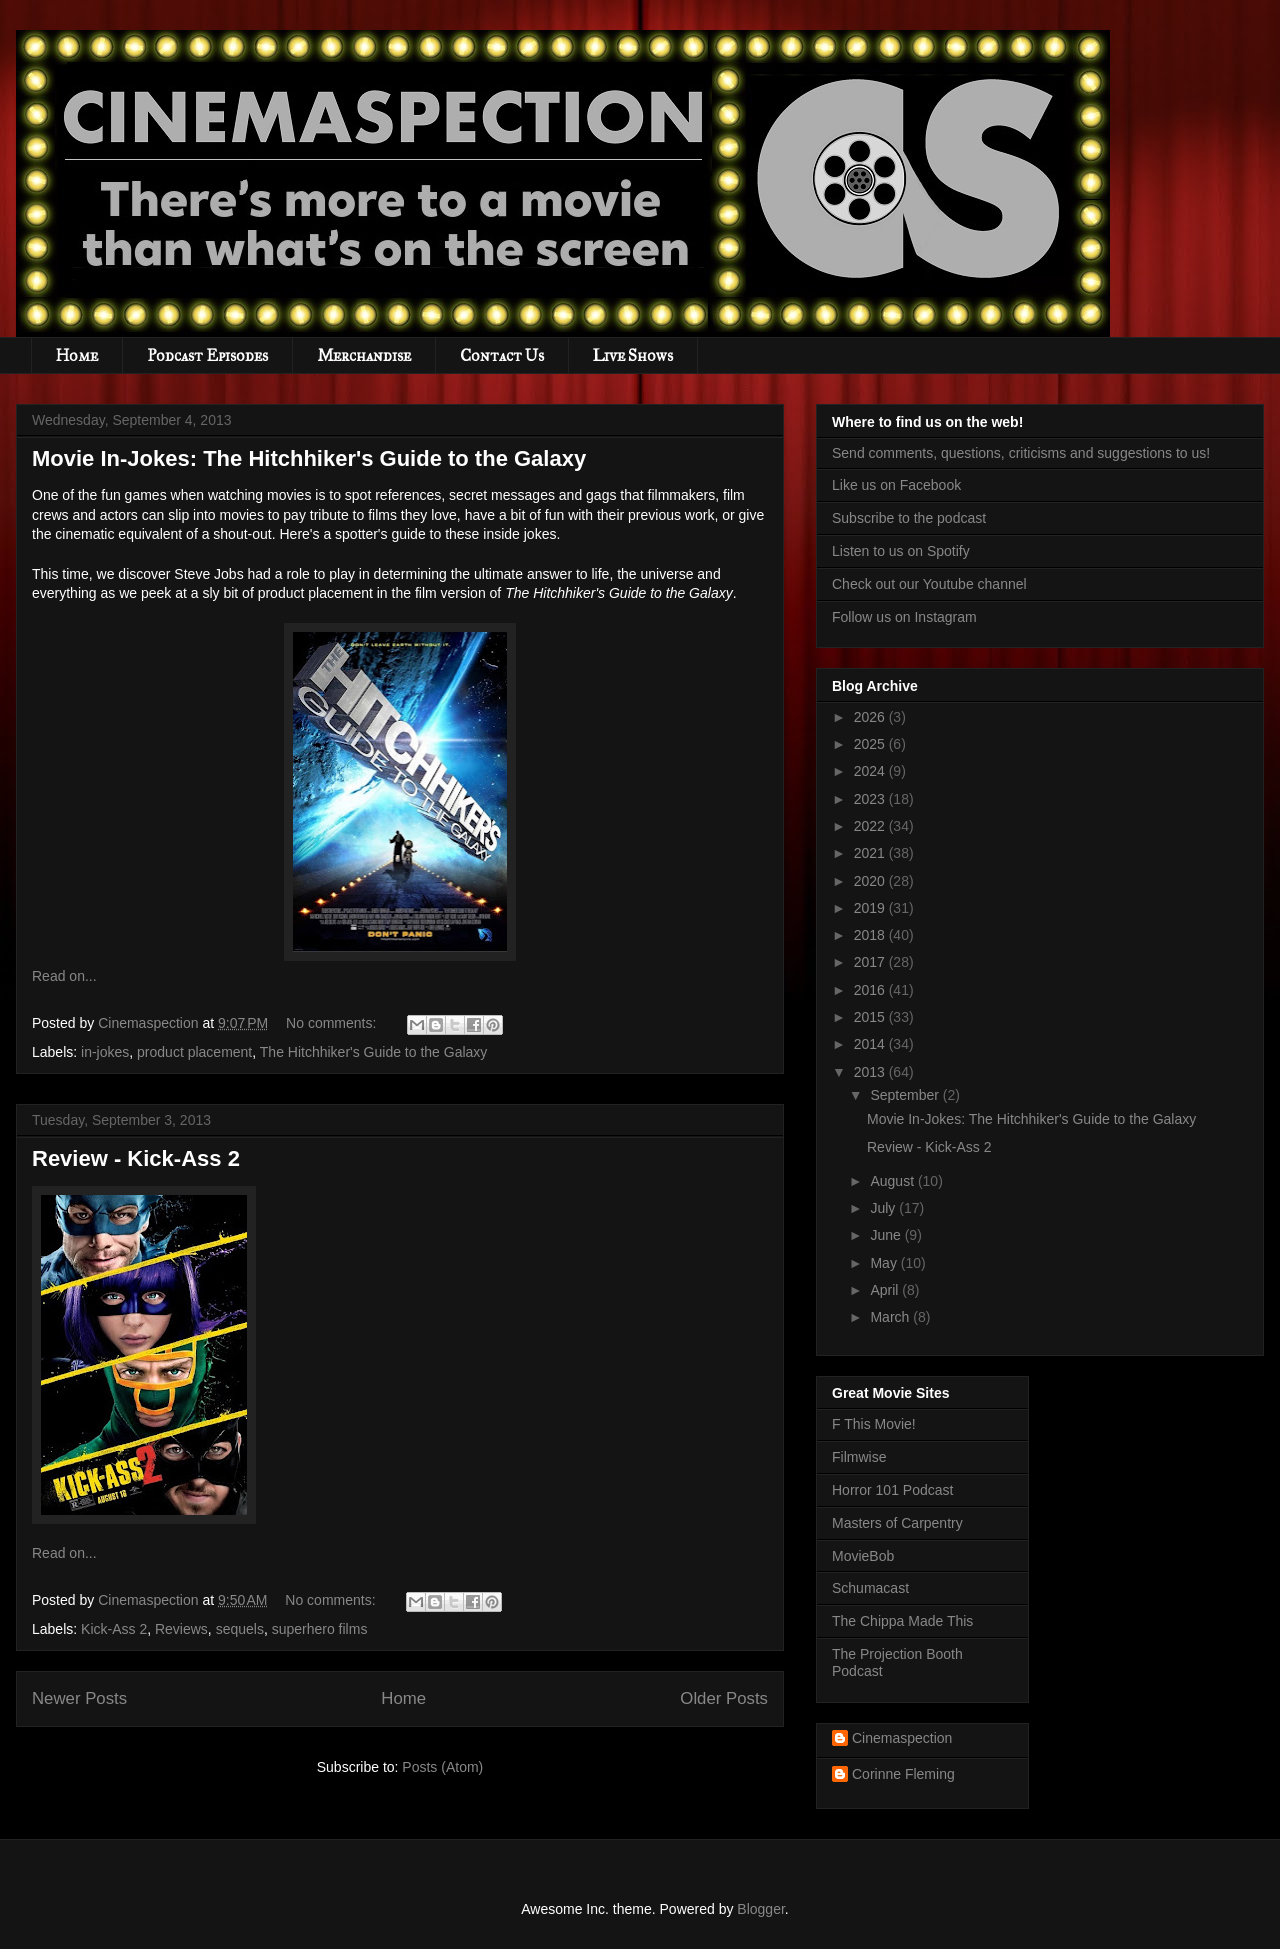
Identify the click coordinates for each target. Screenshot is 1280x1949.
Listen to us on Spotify (901, 551)
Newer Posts (79, 1698)
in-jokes (105, 1052)
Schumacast (870, 1588)
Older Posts (724, 1698)
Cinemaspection (902, 1738)
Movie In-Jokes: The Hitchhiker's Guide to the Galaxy (309, 458)
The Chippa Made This (902, 1621)
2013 (871, 1072)
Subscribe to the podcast (909, 518)
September (906, 1095)
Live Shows (633, 355)
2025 (871, 744)
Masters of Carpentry (897, 1523)
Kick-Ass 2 (114, 1629)
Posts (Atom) (442, 1767)
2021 (871, 853)
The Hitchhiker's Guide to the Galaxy (374, 1052)
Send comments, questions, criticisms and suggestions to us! (1021, 453)
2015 (871, 1017)
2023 (871, 799)
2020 (871, 881)
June (887, 1235)
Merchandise (364, 355)
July (884, 1208)
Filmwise (859, 1457)
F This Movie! (874, 1424)
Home (77, 355)
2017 (871, 962)
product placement (194, 1052)
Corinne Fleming (903, 1774)
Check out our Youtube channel (929, 584)
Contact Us (502, 355)
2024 (871, 771)
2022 (871, 826)
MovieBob (863, 1556)
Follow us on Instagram (904, 617)
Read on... (64, 976)
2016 (871, 990)
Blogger (760, 1909)
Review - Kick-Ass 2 (136, 1158)
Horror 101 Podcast (892, 1490)
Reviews (181, 1629)
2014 (871, 1044)
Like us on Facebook (896, 485)
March (891, 1317)
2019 (871, 908)
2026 (871, 717)
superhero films (320, 1629)
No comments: (333, 1023)
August (893, 1181)
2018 (871, 935)
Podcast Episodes (207, 355)
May (885, 1263)
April (886, 1290)
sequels (240, 1629)
